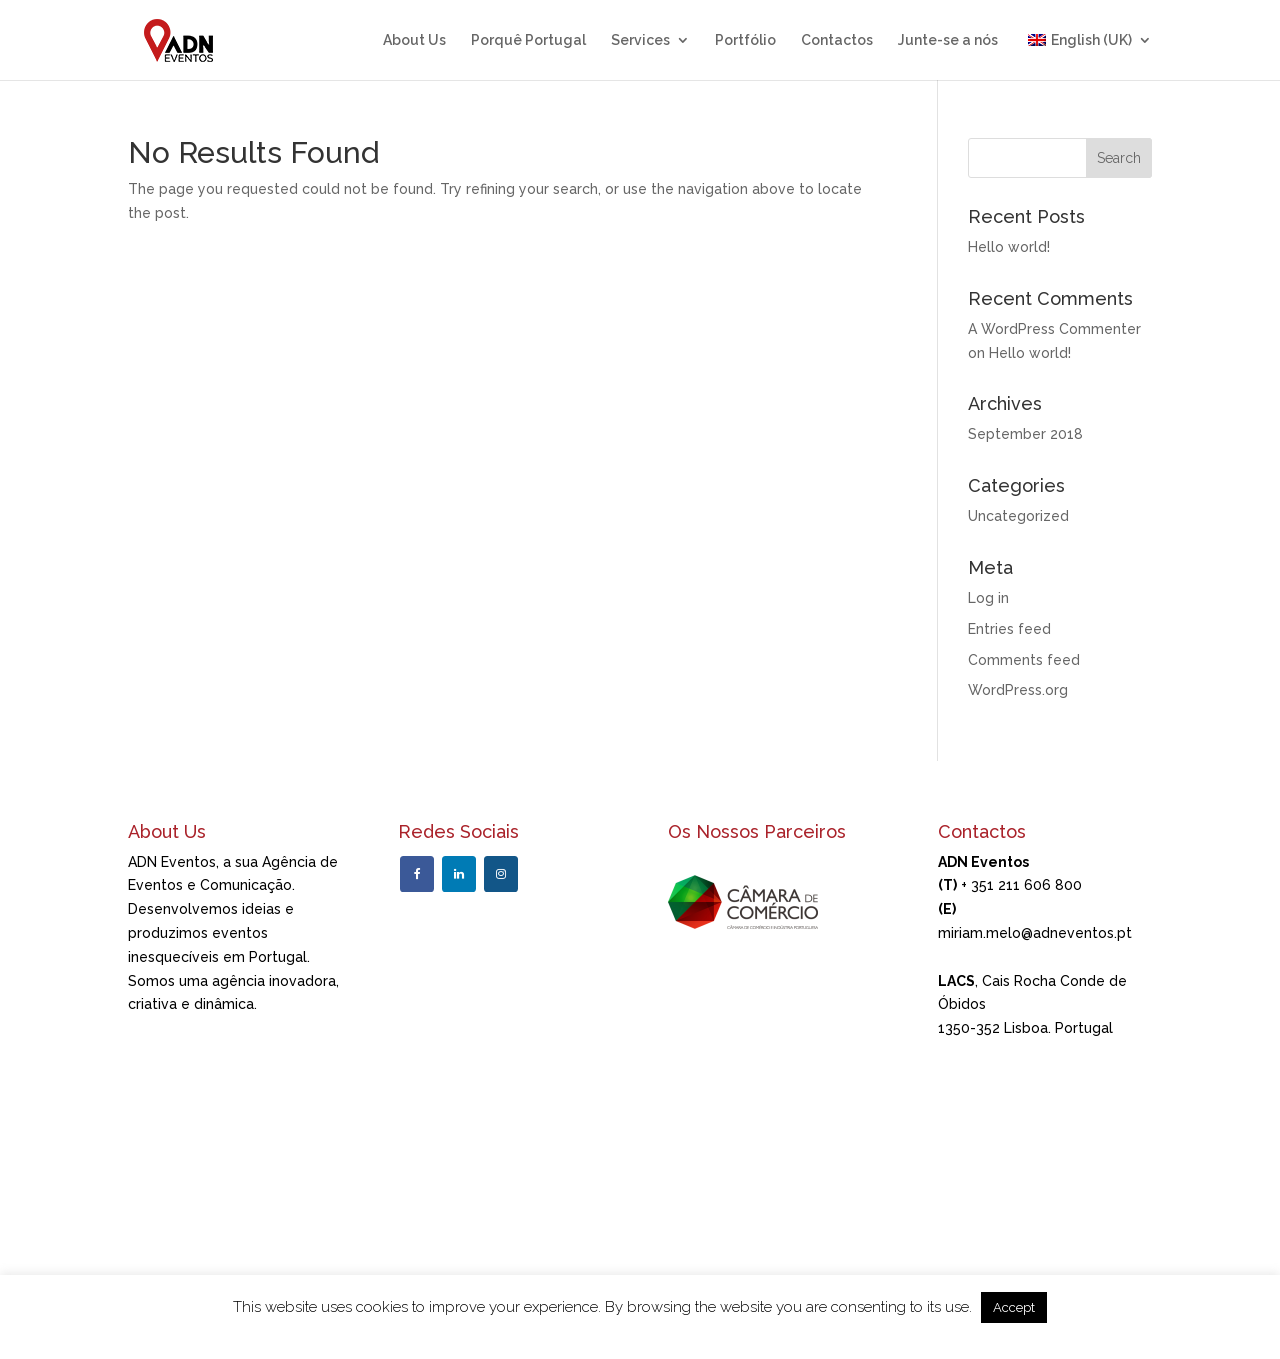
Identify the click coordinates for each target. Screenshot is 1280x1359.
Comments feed (1024, 660)
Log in (988, 598)
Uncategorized (1018, 516)
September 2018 (1025, 434)
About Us (414, 40)
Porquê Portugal (528, 40)
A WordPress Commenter (1054, 329)
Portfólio (745, 40)
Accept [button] (1014, 1307)
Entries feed (1009, 629)
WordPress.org (1018, 690)
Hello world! (1009, 247)
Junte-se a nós (948, 40)
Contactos (837, 40)
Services (640, 40)
